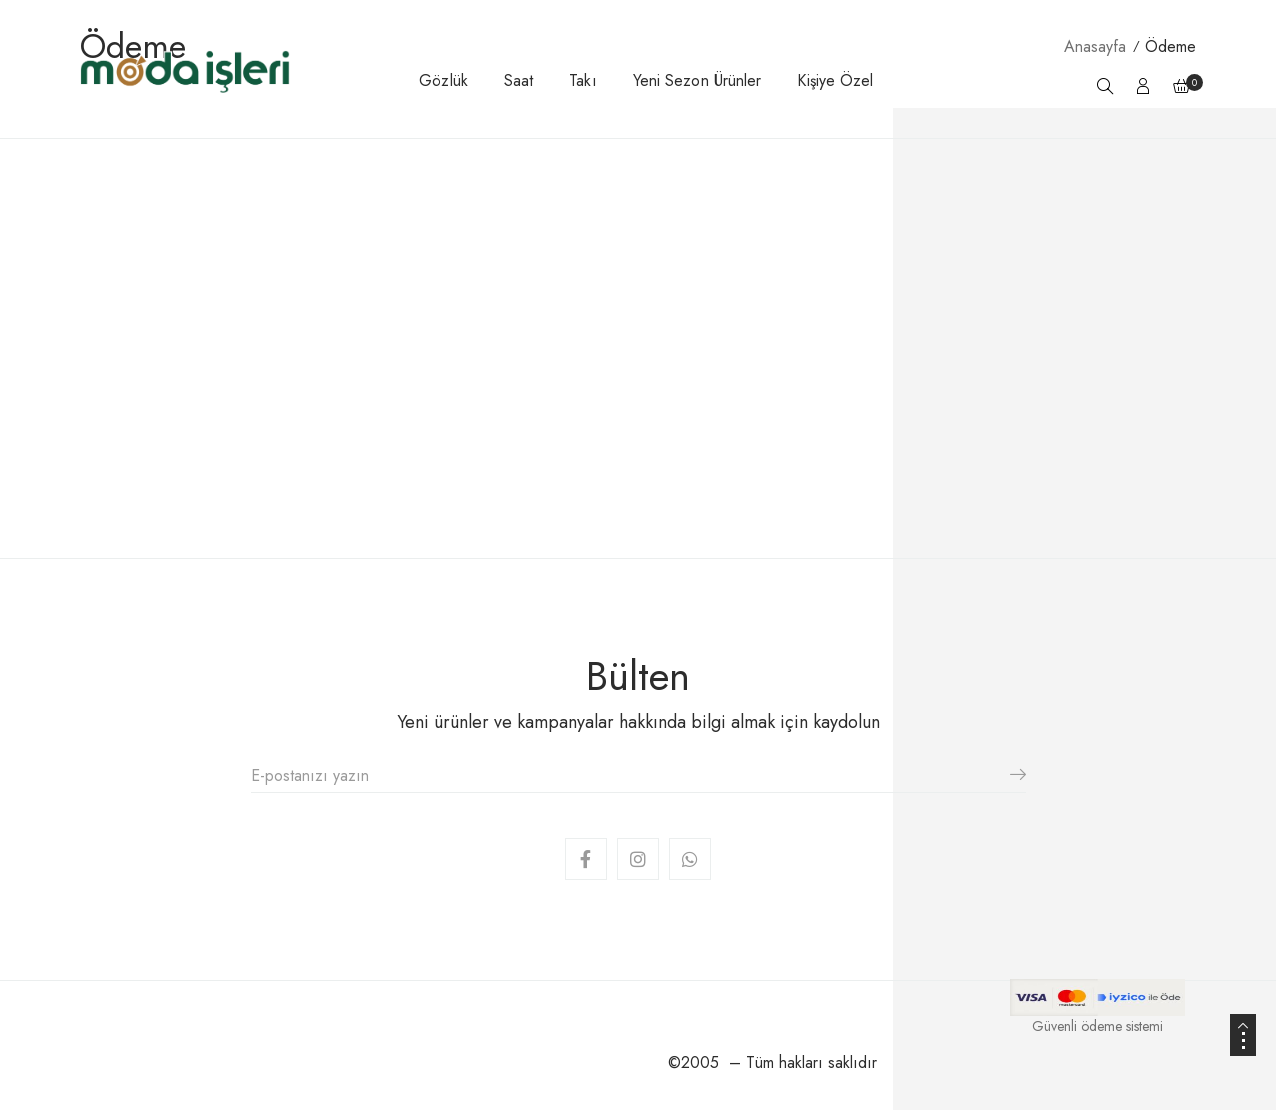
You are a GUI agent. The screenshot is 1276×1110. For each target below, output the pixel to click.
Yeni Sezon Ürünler (697, 80)
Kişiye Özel (835, 80)
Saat (518, 80)
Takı (582, 80)
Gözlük (443, 80)
